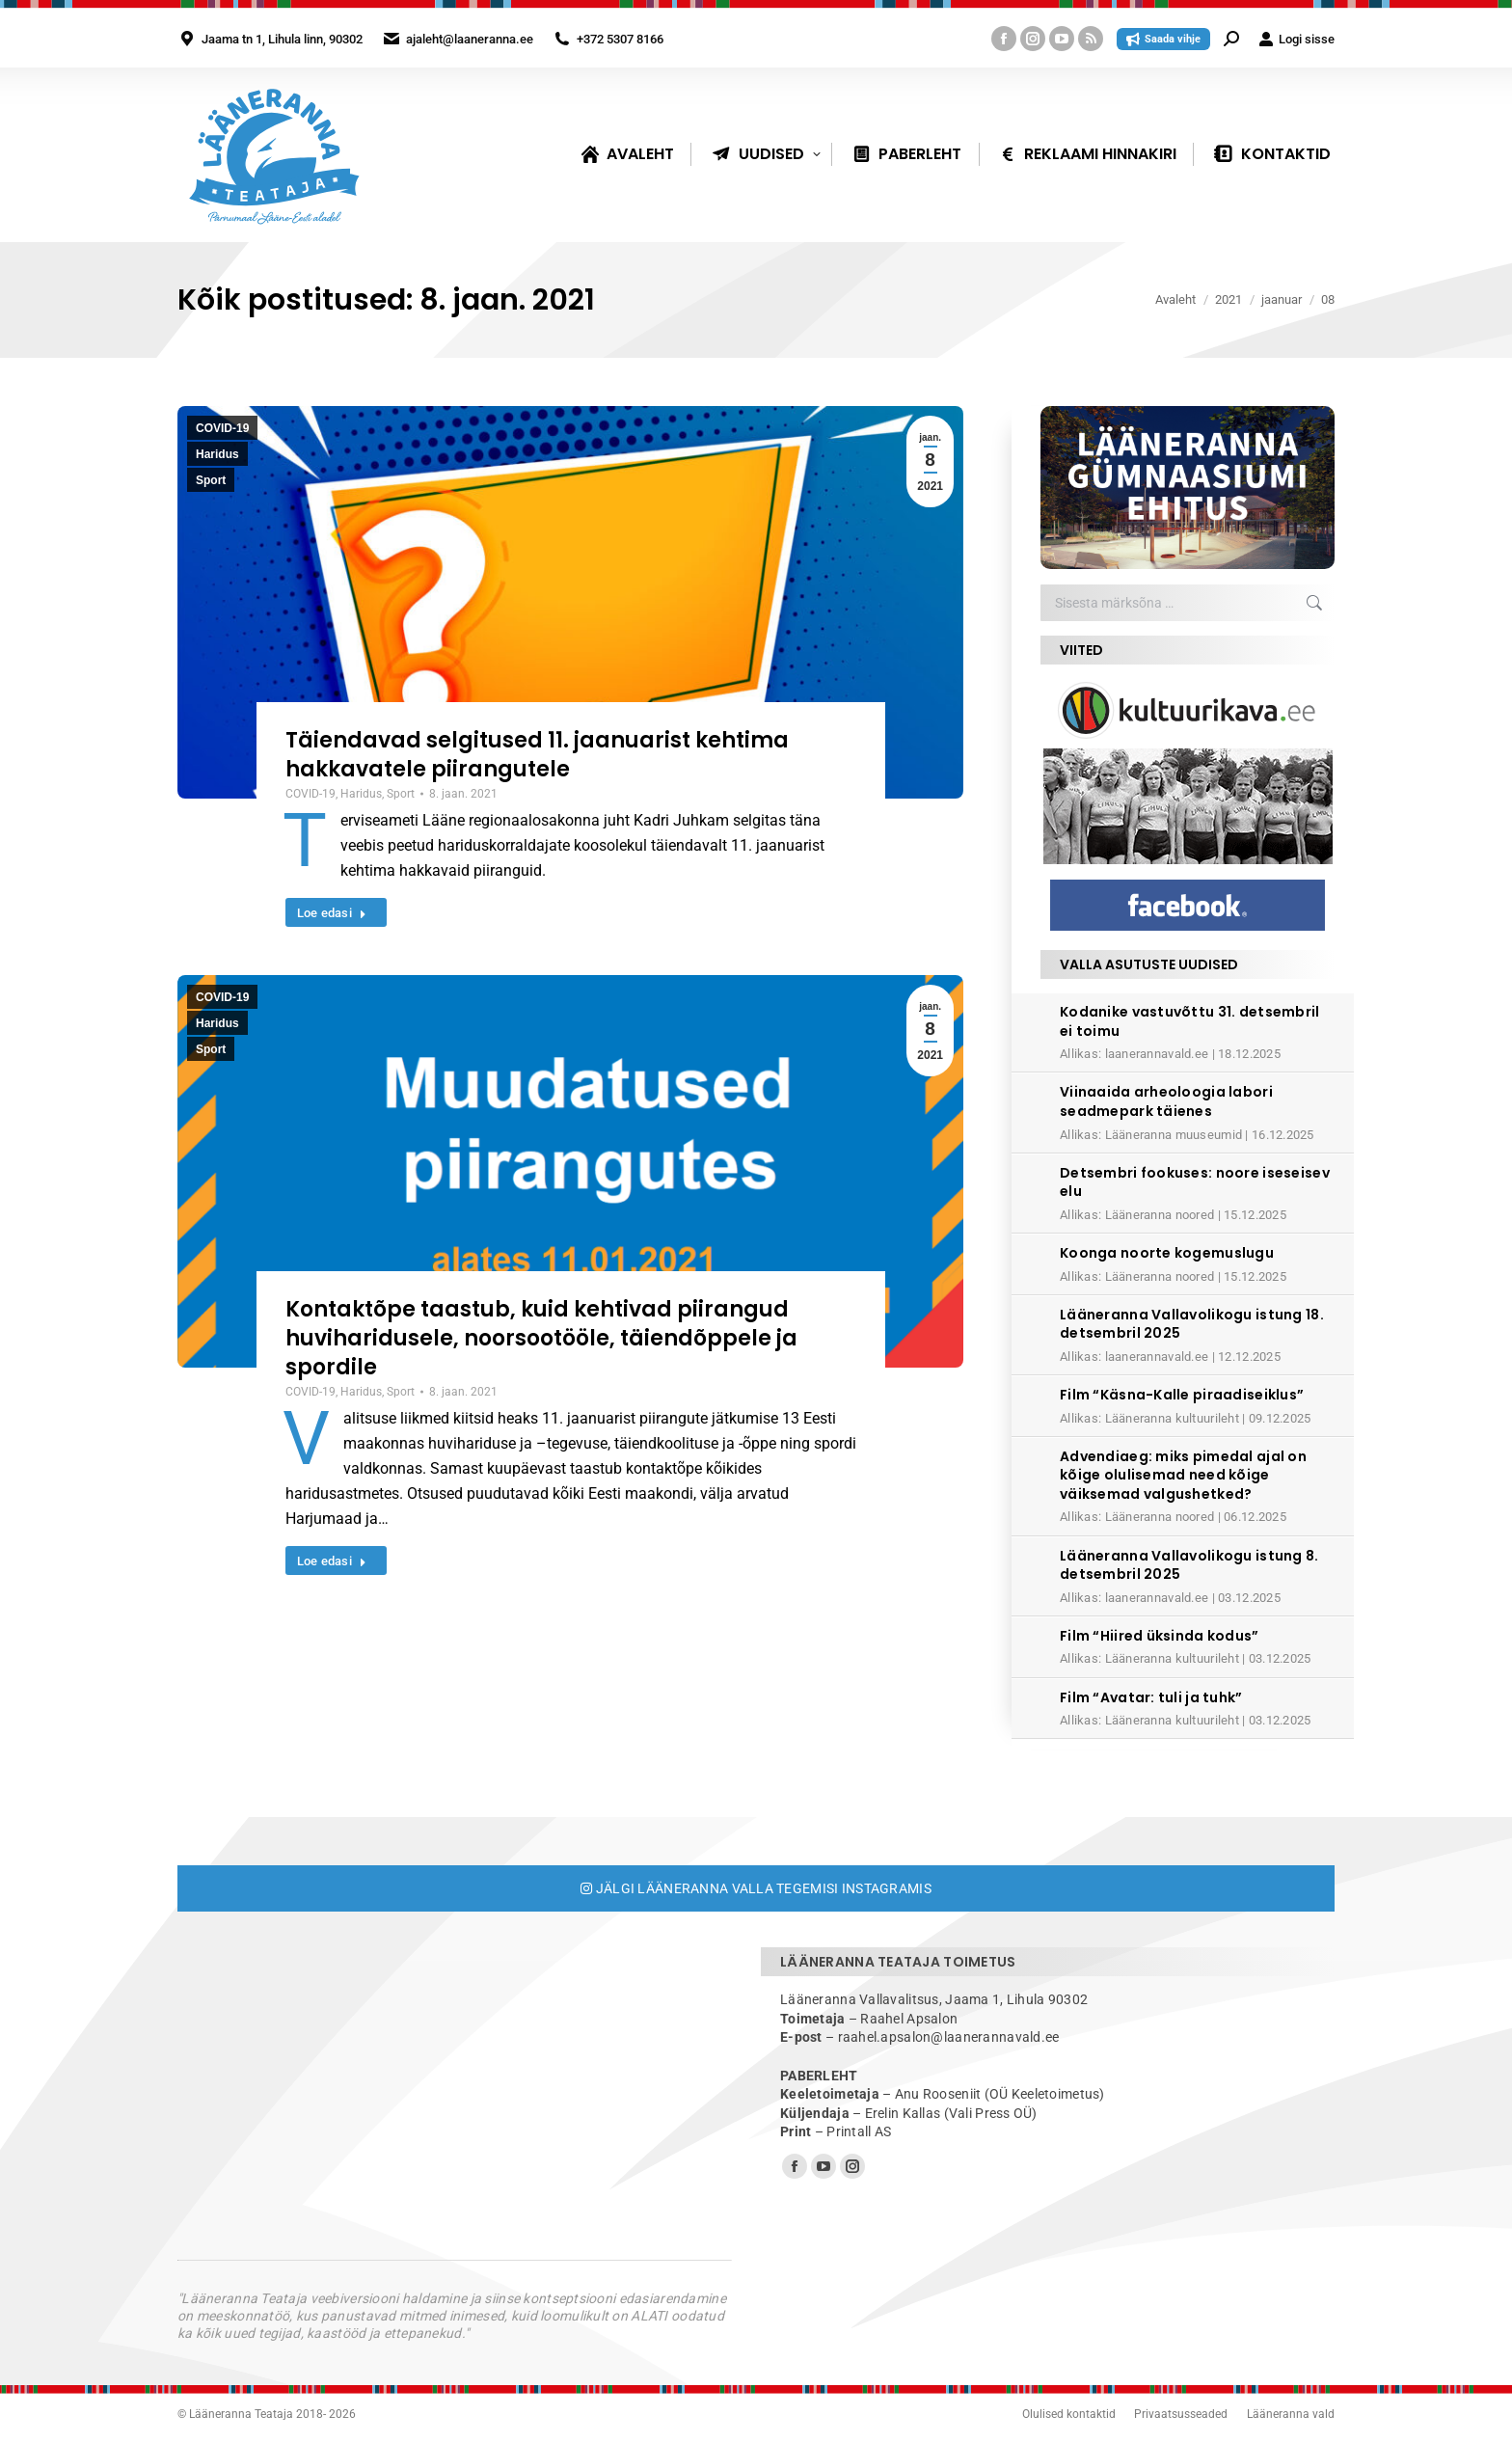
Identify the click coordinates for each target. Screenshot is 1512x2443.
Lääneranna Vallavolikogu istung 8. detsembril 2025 (1189, 1565)
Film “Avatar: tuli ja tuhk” (1151, 1697)
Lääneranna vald (1291, 2414)
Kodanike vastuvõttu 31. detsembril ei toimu (1190, 1021)
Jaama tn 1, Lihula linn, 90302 (282, 39)
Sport (211, 480)
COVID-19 (222, 428)
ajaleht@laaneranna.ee (469, 39)
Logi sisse (1296, 39)
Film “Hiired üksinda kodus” (1159, 1635)
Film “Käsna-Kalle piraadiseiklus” (1182, 1394)
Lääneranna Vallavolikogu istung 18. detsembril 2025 (1192, 1324)
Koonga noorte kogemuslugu (1167, 1252)
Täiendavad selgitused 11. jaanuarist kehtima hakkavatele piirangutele (537, 754)
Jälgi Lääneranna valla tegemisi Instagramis (756, 1888)
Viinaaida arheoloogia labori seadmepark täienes (1166, 1101)
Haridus (217, 454)
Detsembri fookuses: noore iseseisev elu (1195, 1182)
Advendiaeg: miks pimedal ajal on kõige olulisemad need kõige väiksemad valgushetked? (1183, 1475)
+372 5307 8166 (620, 39)
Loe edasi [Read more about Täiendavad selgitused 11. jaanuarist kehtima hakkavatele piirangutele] (332, 913)
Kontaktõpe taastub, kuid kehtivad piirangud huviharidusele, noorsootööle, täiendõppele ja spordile (541, 1338)
